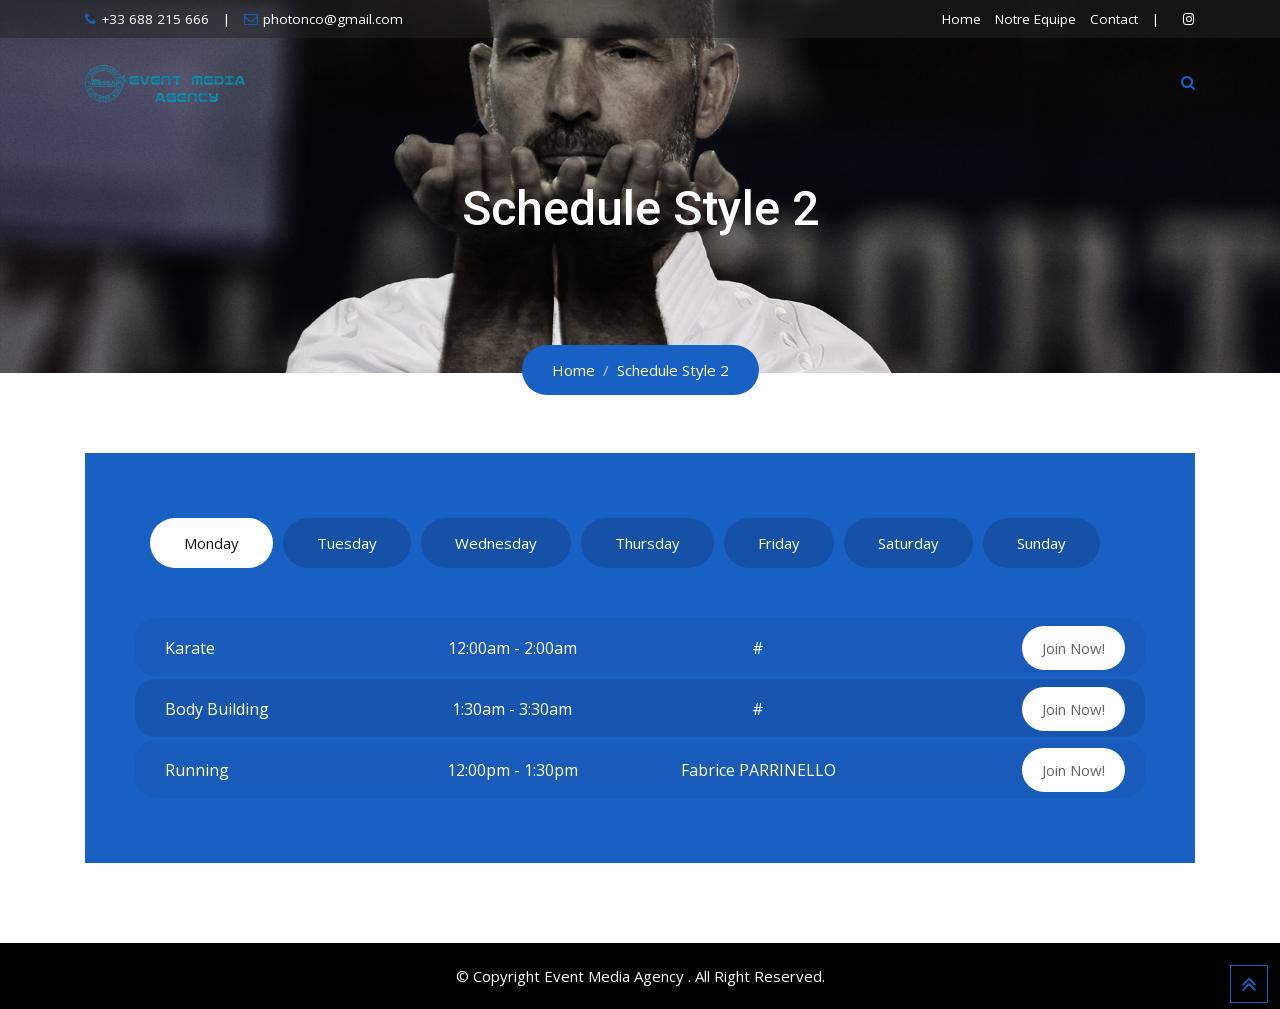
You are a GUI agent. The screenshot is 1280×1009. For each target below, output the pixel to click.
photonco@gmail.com (333, 19)
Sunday (1041, 543)
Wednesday (496, 543)
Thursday (647, 543)
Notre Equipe (1035, 19)
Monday (211, 543)
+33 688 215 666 (155, 19)
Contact (1114, 19)
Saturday (908, 543)
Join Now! (1073, 648)
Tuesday (347, 543)
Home (961, 19)
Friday (779, 543)
